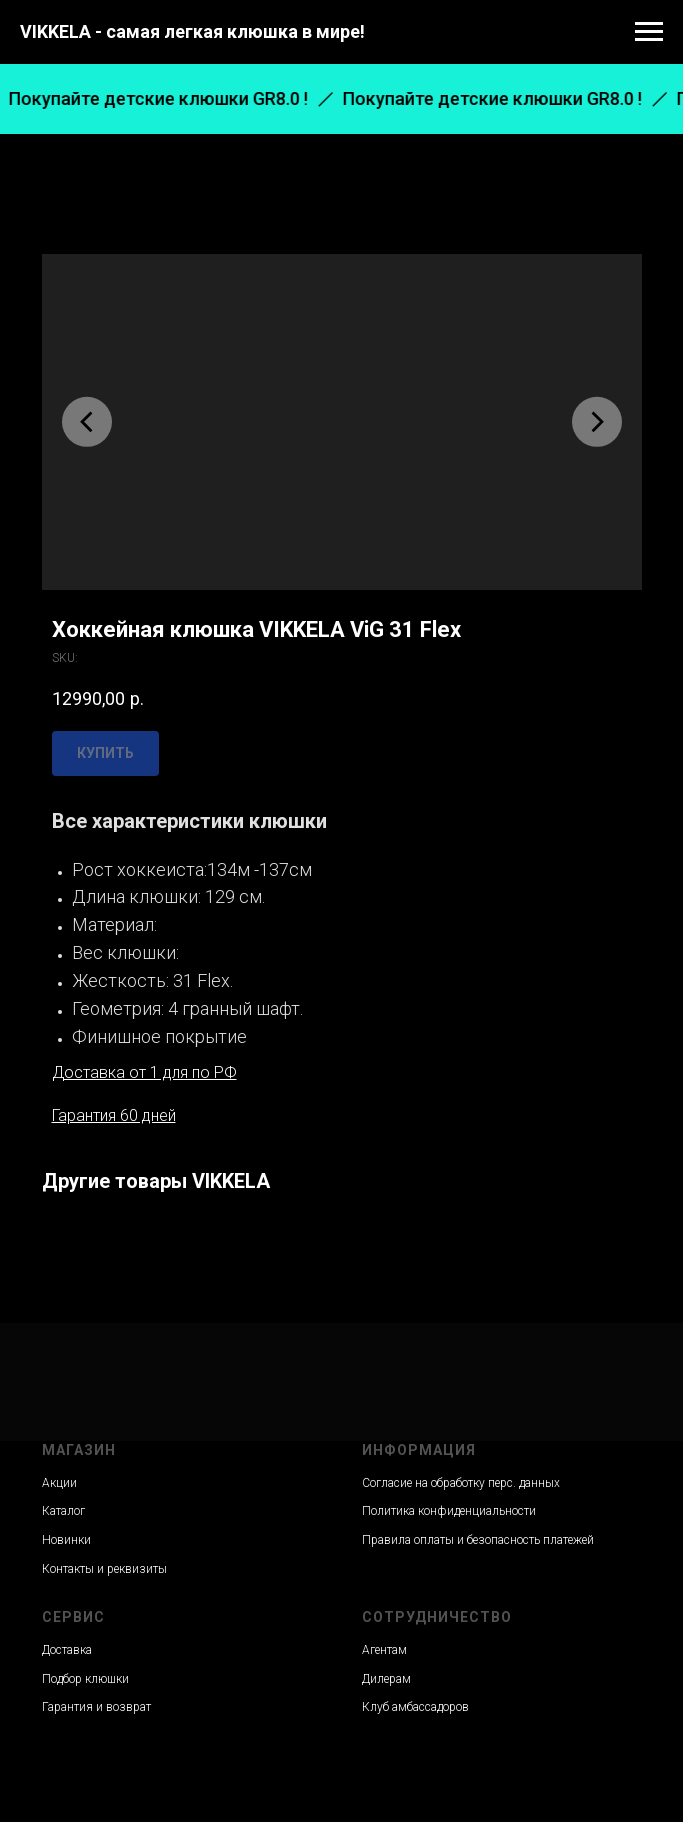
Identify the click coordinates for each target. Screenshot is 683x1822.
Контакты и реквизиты (104, 1569)
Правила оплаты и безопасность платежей (478, 1540)
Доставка (67, 1650)
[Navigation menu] (649, 32)
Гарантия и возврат (96, 1707)
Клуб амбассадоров (415, 1707)
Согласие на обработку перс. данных (461, 1483)
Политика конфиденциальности (449, 1511)
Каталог (63, 1511)
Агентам (384, 1650)
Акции (59, 1483)
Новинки (66, 1540)
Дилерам (386, 1679)
